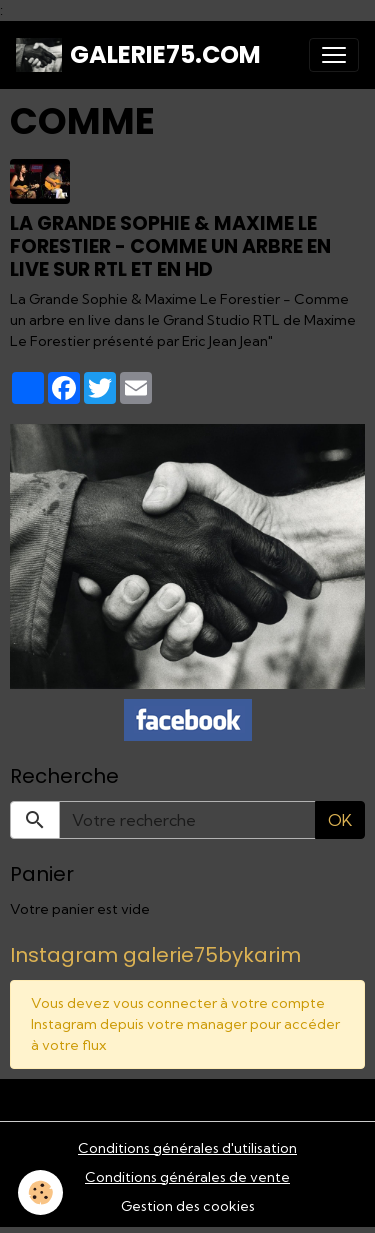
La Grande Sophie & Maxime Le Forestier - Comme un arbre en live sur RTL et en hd (170, 246)
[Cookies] (40, 1192)
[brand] (138, 55)
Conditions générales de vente (187, 1177)
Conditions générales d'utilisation (187, 1148)
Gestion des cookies (188, 1206)
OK (340, 820)
